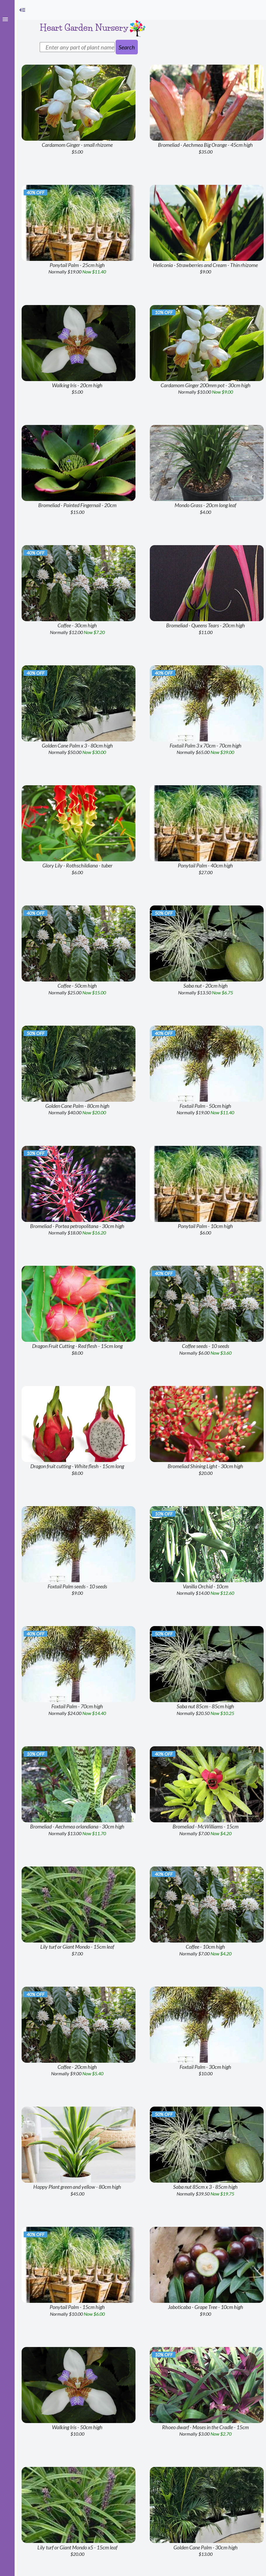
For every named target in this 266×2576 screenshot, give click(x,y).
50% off (164, 913)
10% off (164, 312)
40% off (35, 192)
